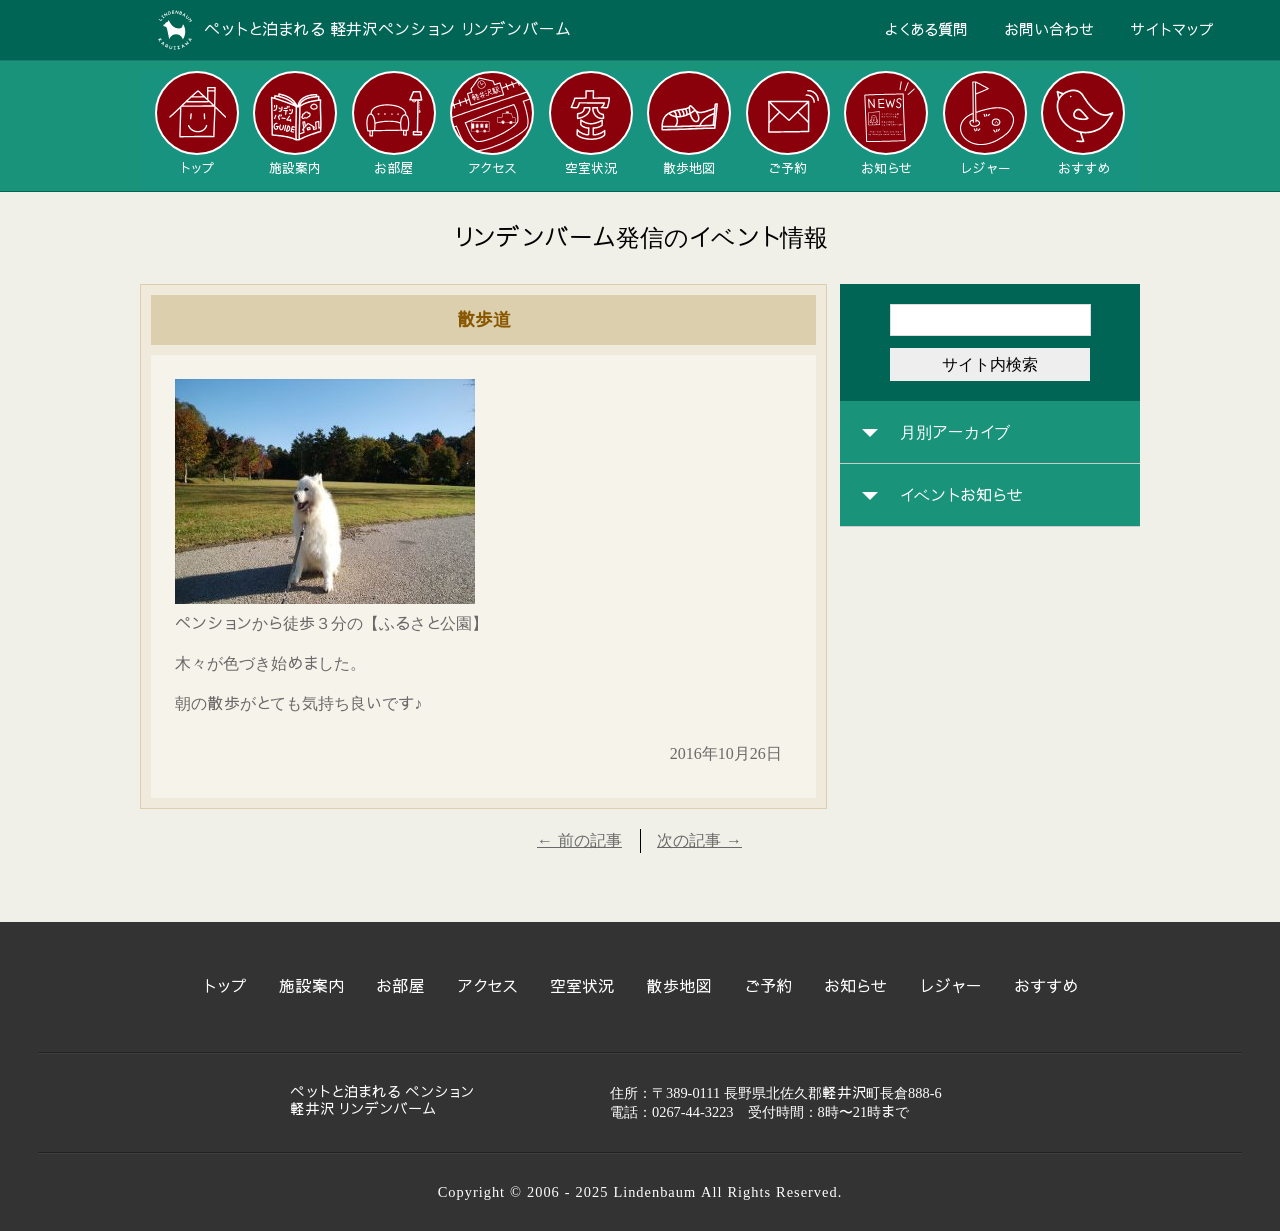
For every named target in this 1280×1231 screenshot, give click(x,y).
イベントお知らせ (961, 496)
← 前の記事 (579, 841)
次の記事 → (699, 841)
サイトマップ (1172, 30)
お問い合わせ (1049, 30)
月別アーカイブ (955, 433)
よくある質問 (926, 30)
